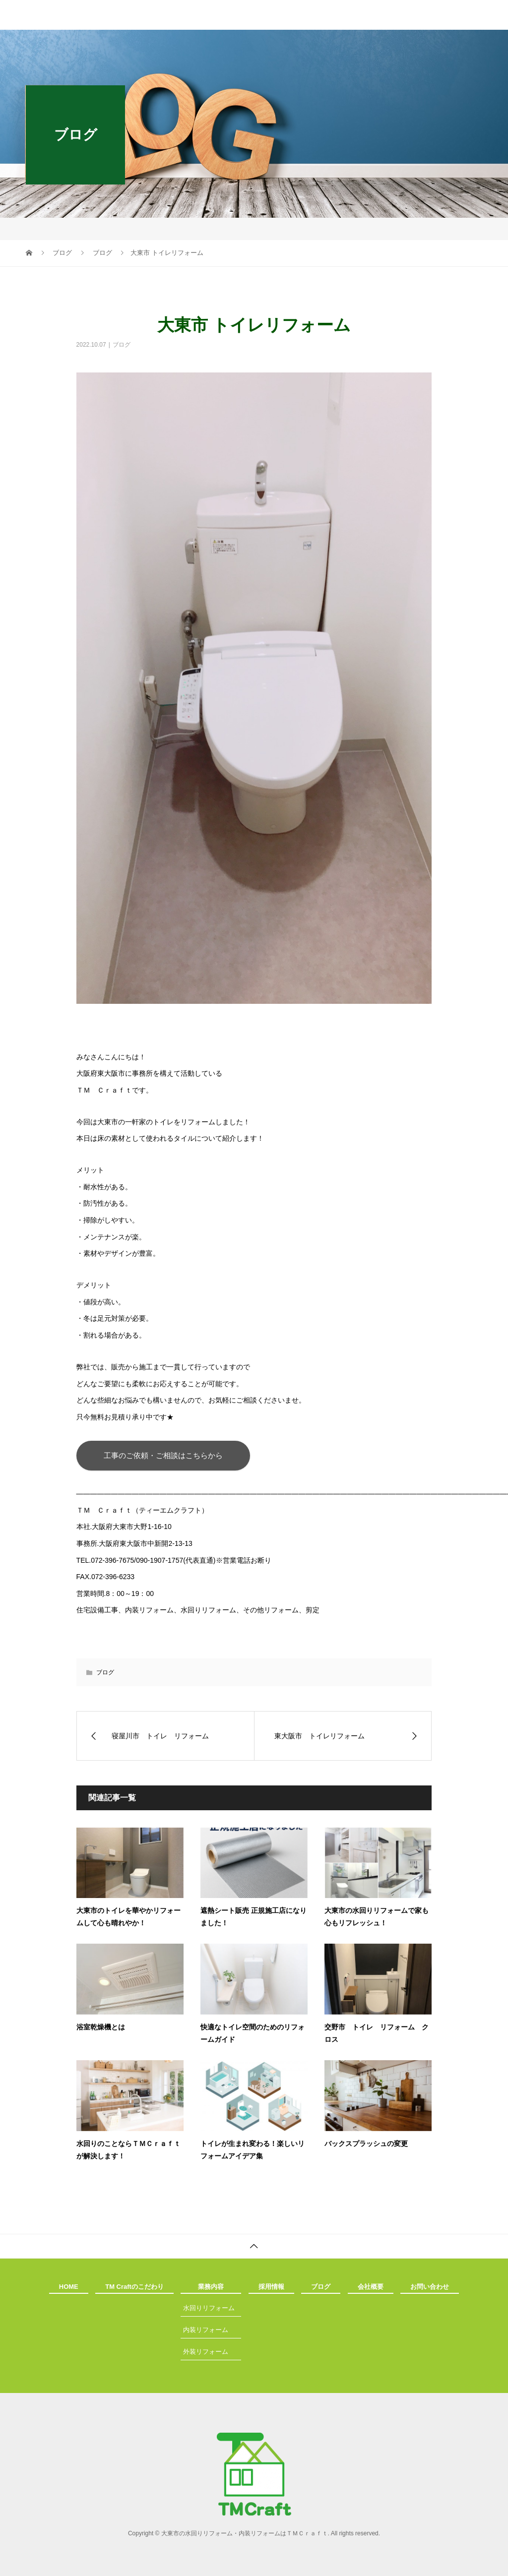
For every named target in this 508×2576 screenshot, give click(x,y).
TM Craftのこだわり (134, 2286)
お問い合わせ (429, 2286)
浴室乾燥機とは (100, 2027)
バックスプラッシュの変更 (366, 2143)
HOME (68, 2286)
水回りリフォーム (209, 2308)
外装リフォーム (205, 2351)
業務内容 (211, 2286)
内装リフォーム (205, 2329)
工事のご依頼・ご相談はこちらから (163, 1455)
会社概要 (370, 2286)
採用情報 (271, 2286)
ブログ (121, 344)
